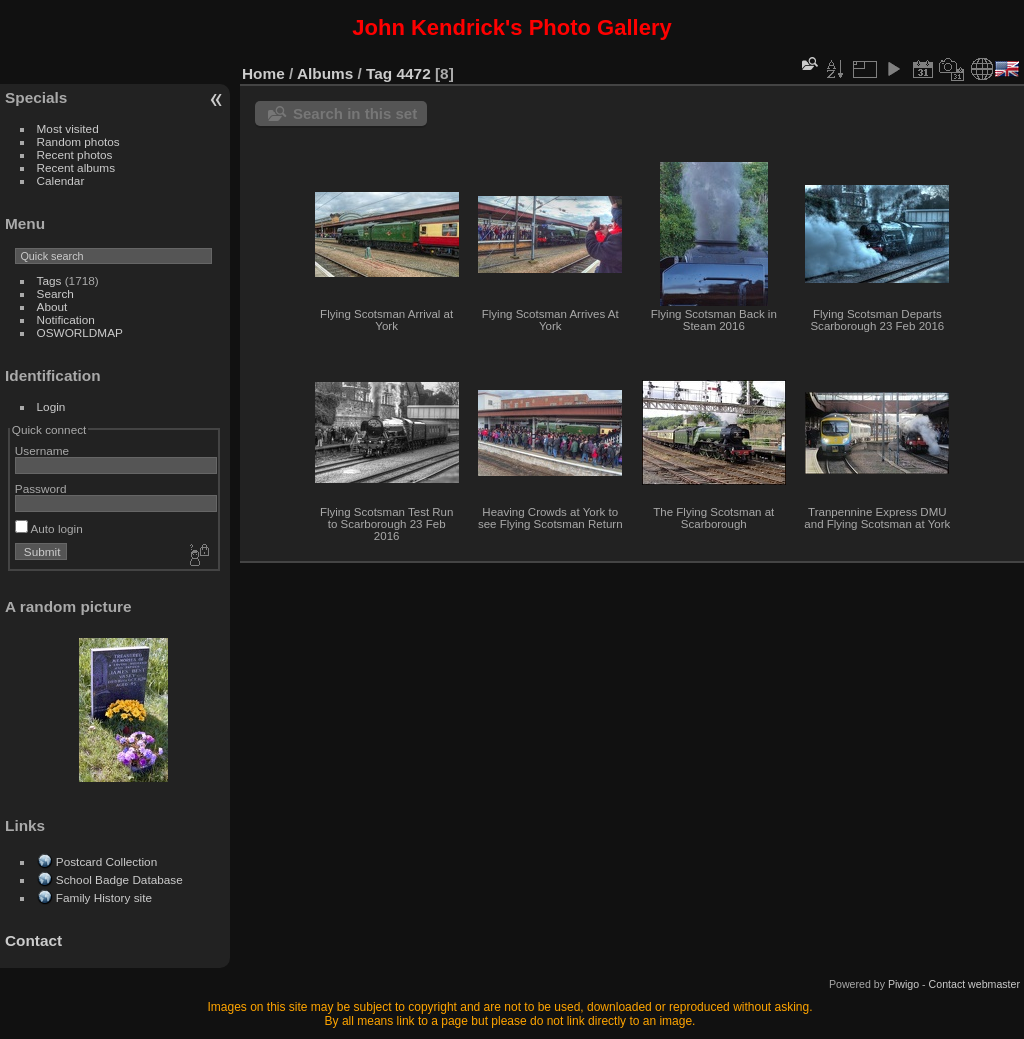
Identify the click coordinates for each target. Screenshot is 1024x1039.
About (52, 306)
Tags (49, 280)
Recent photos (75, 154)
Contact (33, 940)
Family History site (104, 897)
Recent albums (76, 167)
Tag (379, 73)
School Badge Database (119, 879)
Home (263, 73)
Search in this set (355, 113)
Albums (325, 73)
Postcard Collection (106, 861)
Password (41, 488)
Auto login (49, 528)
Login (51, 406)
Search (55, 293)
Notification (66, 319)
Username (42, 450)
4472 (414, 73)
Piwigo (903, 984)
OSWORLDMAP (80, 332)
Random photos (78, 141)
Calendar (61, 180)
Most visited (68, 128)
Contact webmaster (974, 984)
